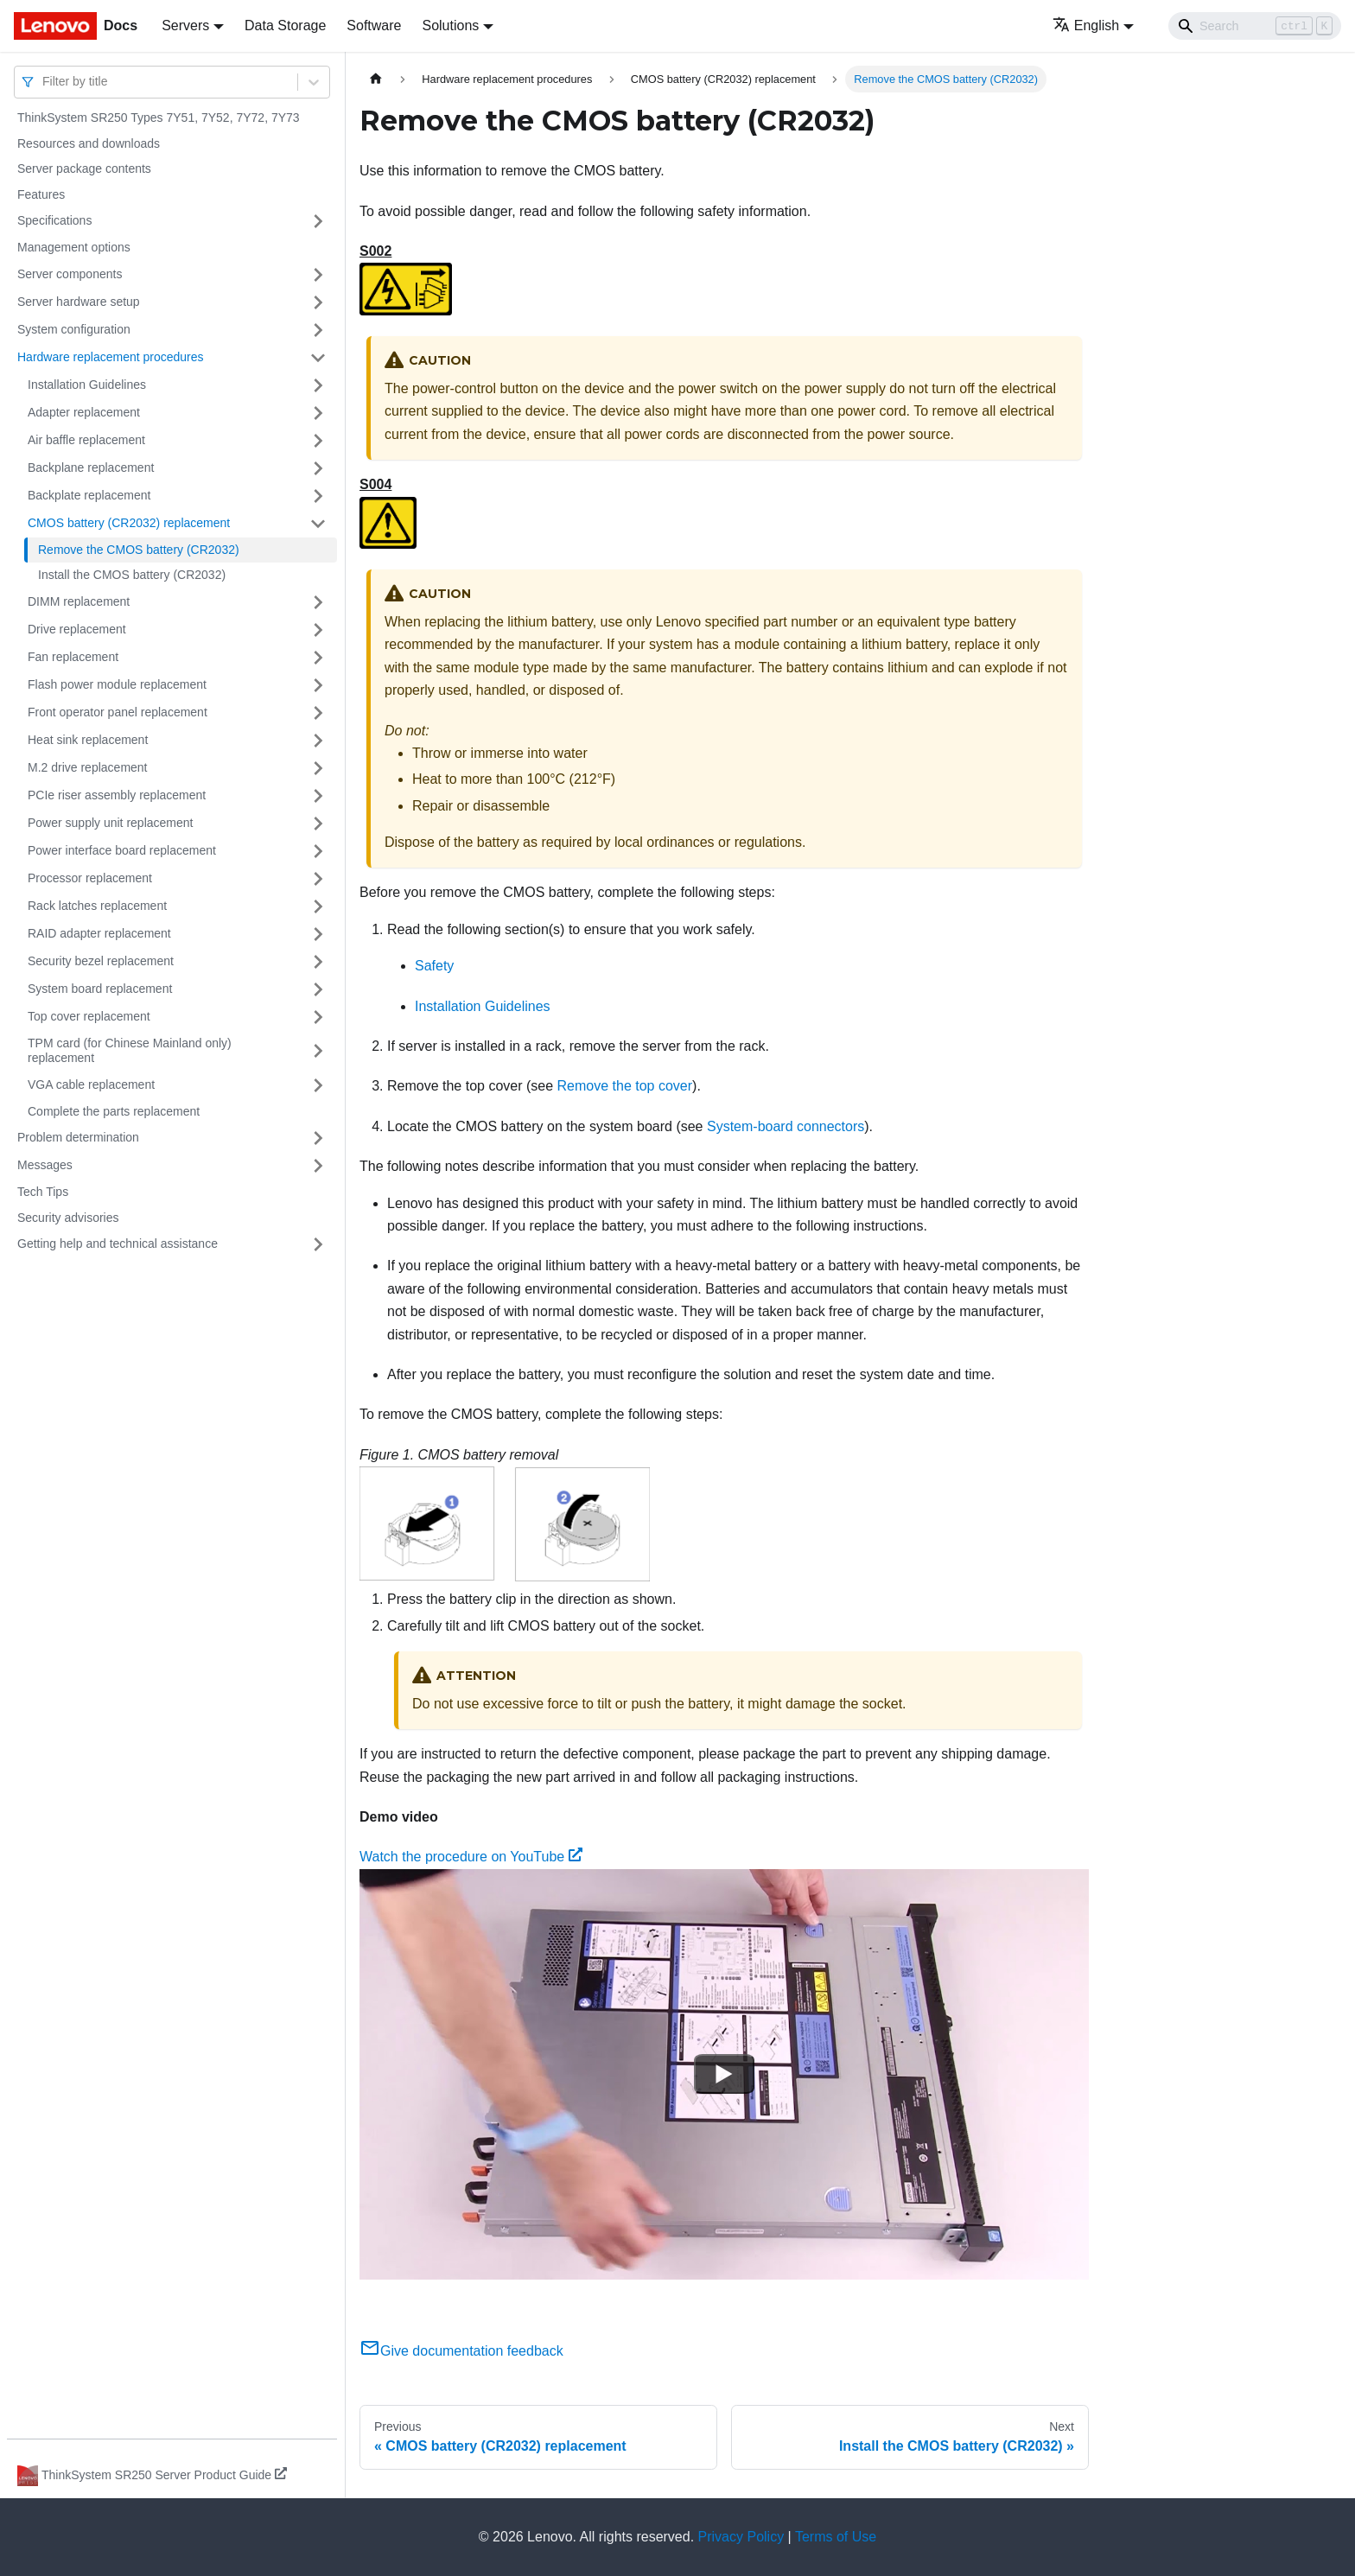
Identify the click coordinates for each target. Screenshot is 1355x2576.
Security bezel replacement (101, 961)
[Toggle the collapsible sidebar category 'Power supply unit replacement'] (318, 823)
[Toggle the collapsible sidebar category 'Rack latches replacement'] (318, 906)
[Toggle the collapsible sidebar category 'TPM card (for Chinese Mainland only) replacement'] (318, 1051)
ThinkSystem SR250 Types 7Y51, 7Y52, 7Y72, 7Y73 (158, 117)
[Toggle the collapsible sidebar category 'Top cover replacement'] (318, 1017)
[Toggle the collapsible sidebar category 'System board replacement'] (318, 989)
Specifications (54, 220)
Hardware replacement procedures (110, 357)
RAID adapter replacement (99, 933)
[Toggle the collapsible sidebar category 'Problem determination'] (318, 1138)
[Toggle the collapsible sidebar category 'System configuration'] (318, 330)
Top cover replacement (89, 1016)
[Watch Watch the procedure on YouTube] (724, 2074)
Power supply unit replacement (110, 823)
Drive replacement (77, 629)
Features (41, 194)
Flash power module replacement (117, 684)
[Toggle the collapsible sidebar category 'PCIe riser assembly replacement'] (318, 796)
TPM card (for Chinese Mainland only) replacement (130, 1050)
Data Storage (285, 25)
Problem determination (78, 1137)
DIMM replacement (79, 601)
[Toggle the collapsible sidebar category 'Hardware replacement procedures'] (318, 358)
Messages (45, 1165)
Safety (434, 965)
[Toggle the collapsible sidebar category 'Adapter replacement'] (318, 413)
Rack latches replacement (97, 906)
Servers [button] (185, 25)
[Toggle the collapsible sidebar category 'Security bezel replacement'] (318, 962)
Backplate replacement (89, 495)
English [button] (1086, 25)
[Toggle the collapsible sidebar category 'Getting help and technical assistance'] (318, 1244)
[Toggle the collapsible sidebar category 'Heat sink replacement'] (318, 740)
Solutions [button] (450, 25)
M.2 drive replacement (88, 767)
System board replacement (100, 988)
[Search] (1254, 26)
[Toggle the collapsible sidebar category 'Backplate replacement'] (318, 496)
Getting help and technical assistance (117, 1243)
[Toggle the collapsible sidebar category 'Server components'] (318, 275)
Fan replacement (73, 657)
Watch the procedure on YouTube (470, 1856)
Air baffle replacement (86, 440)
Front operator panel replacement (117, 712)
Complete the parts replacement (114, 1111)
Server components (69, 274)
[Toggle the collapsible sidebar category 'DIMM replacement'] (318, 602)
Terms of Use (835, 2536)
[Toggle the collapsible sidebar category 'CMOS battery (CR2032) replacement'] (318, 523)
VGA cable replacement (91, 1084)
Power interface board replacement (122, 850)
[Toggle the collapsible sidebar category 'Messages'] (318, 1166)
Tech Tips (42, 1192)
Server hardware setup (78, 301)
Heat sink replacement (88, 740)
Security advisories (68, 1217)
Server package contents (84, 168)
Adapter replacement (84, 412)
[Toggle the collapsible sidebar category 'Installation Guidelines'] (318, 385)
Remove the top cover (625, 1085)
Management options (73, 247)
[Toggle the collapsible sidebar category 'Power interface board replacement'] (318, 851)
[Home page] (375, 79)
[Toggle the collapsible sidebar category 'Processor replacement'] (318, 879)
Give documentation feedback (461, 2351)
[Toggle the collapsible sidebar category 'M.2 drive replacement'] (318, 768)
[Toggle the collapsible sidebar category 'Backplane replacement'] (318, 468)
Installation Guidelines (87, 384)
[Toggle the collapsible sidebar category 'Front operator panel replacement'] (318, 713)
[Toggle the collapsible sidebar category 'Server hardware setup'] (318, 302)
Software (374, 25)
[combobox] (44, 82)
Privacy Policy (741, 2536)
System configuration (73, 329)
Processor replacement (90, 878)
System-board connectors (785, 1126)
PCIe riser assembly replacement (117, 795)
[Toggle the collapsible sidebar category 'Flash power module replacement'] (318, 685)
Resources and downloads (88, 143)
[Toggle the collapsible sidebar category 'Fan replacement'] (318, 657)
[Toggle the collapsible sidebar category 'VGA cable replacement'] (318, 1085)
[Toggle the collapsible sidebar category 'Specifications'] (318, 221)
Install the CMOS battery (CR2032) (132, 575)
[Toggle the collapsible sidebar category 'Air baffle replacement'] (318, 441)
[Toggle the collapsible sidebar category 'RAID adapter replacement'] (318, 934)
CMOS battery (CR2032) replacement (129, 523)
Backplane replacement (91, 467)
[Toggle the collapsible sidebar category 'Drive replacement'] (318, 630)
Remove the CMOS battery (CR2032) (138, 550)
